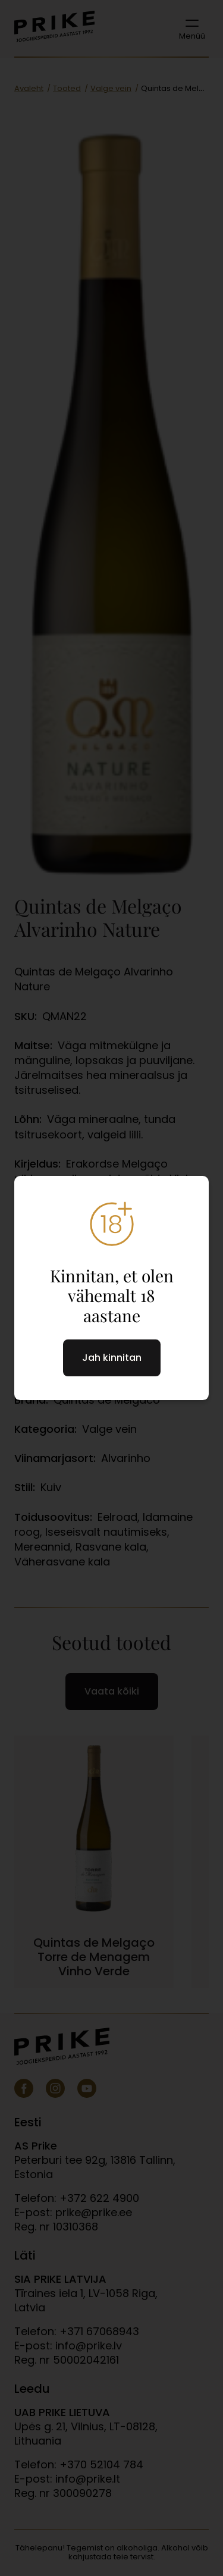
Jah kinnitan (112, 1357)
